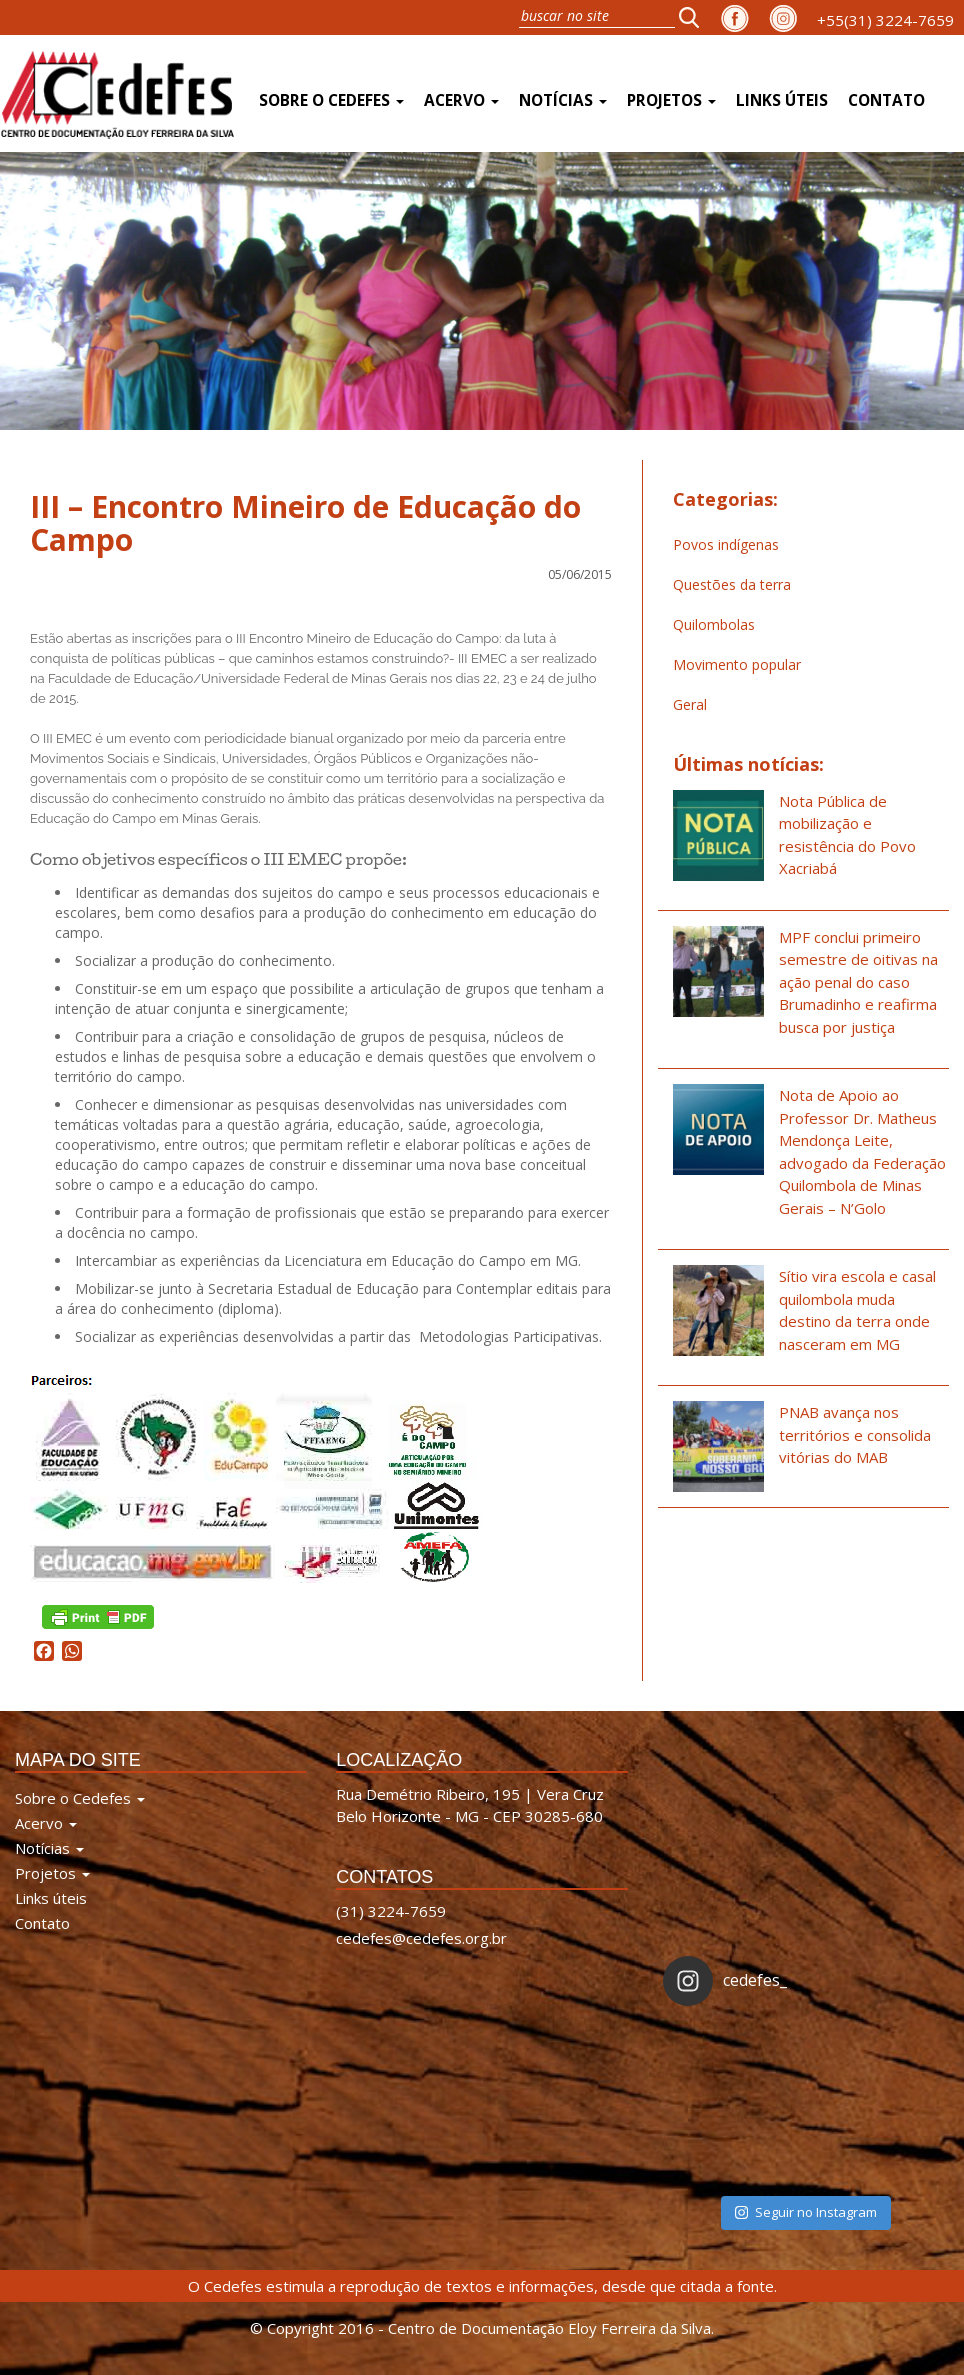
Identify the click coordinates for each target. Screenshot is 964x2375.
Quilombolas (714, 624)
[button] (695, 17)
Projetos (671, 100)
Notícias (563, 100)
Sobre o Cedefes (331, 100)
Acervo (461, 100)
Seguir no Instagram (806, 2212)
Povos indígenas (726, 544)
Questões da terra (732, 584)
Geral (690, 704)
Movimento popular (737, 664)
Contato (886, 100)
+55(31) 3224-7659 (885, 20)
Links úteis (782, 100)
